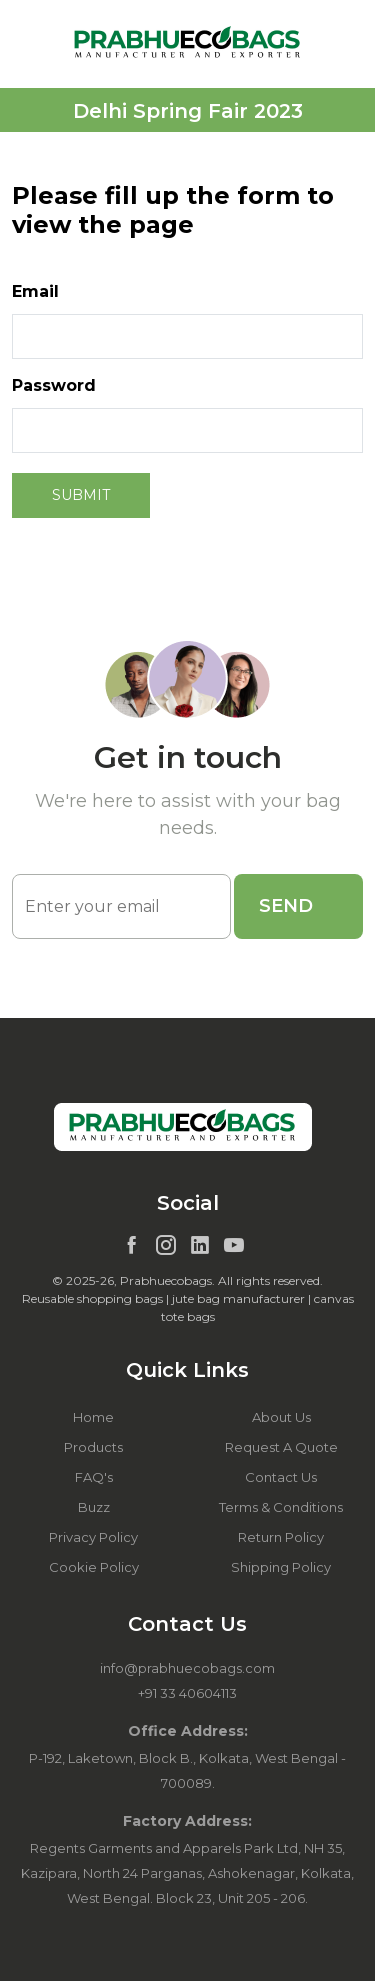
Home (93, 1417)
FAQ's (94, 1477)
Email (35, 291)
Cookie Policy (94, 1567)
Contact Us (281, 1477)
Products (93, 1447)
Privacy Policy (93, 1537)
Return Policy (281, 1537)
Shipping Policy (281, 1567)
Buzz (94, 1507)
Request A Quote (281, 1447)
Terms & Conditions (281, 1507)
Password (54, 385)
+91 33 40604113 (187, 1693)
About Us (281, 1417)
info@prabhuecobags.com (187, 1668)
